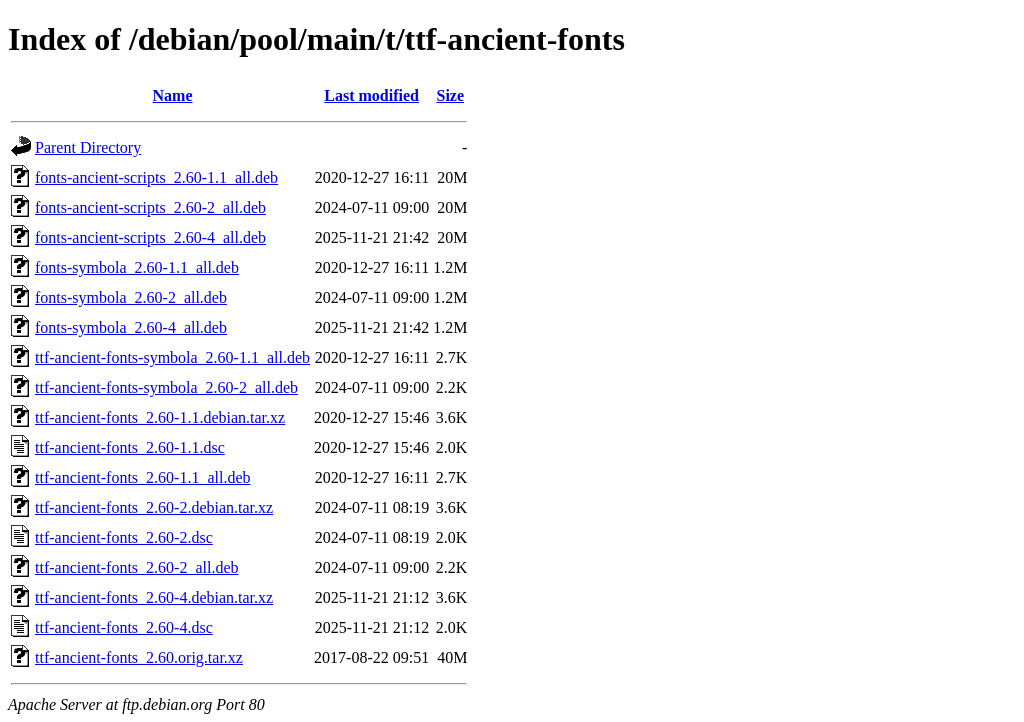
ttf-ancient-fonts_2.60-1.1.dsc (130, 447)
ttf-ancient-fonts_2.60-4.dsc (124, 627)
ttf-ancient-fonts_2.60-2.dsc (124, 537)
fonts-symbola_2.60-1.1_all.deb (137, 267)
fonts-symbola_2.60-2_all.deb (131, 297)
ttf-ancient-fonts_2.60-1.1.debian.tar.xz (160, 417)
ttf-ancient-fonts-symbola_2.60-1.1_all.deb (172, 357)
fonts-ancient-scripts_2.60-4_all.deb (150, 237)
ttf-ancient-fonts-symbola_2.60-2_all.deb (166, 387)
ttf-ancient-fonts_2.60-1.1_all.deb (143, 477)
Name (173, 95)
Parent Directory (88, 147)
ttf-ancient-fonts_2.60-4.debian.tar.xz (154, 597)
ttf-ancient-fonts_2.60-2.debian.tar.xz (154, 507)
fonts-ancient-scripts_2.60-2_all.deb (150, 207)
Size (451, 95)
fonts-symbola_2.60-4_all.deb (131, 327)
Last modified (371, 95)
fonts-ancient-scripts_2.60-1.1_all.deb (156, 177)
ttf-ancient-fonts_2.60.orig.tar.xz (139, 657)
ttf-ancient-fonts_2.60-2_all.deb (137, 567)
